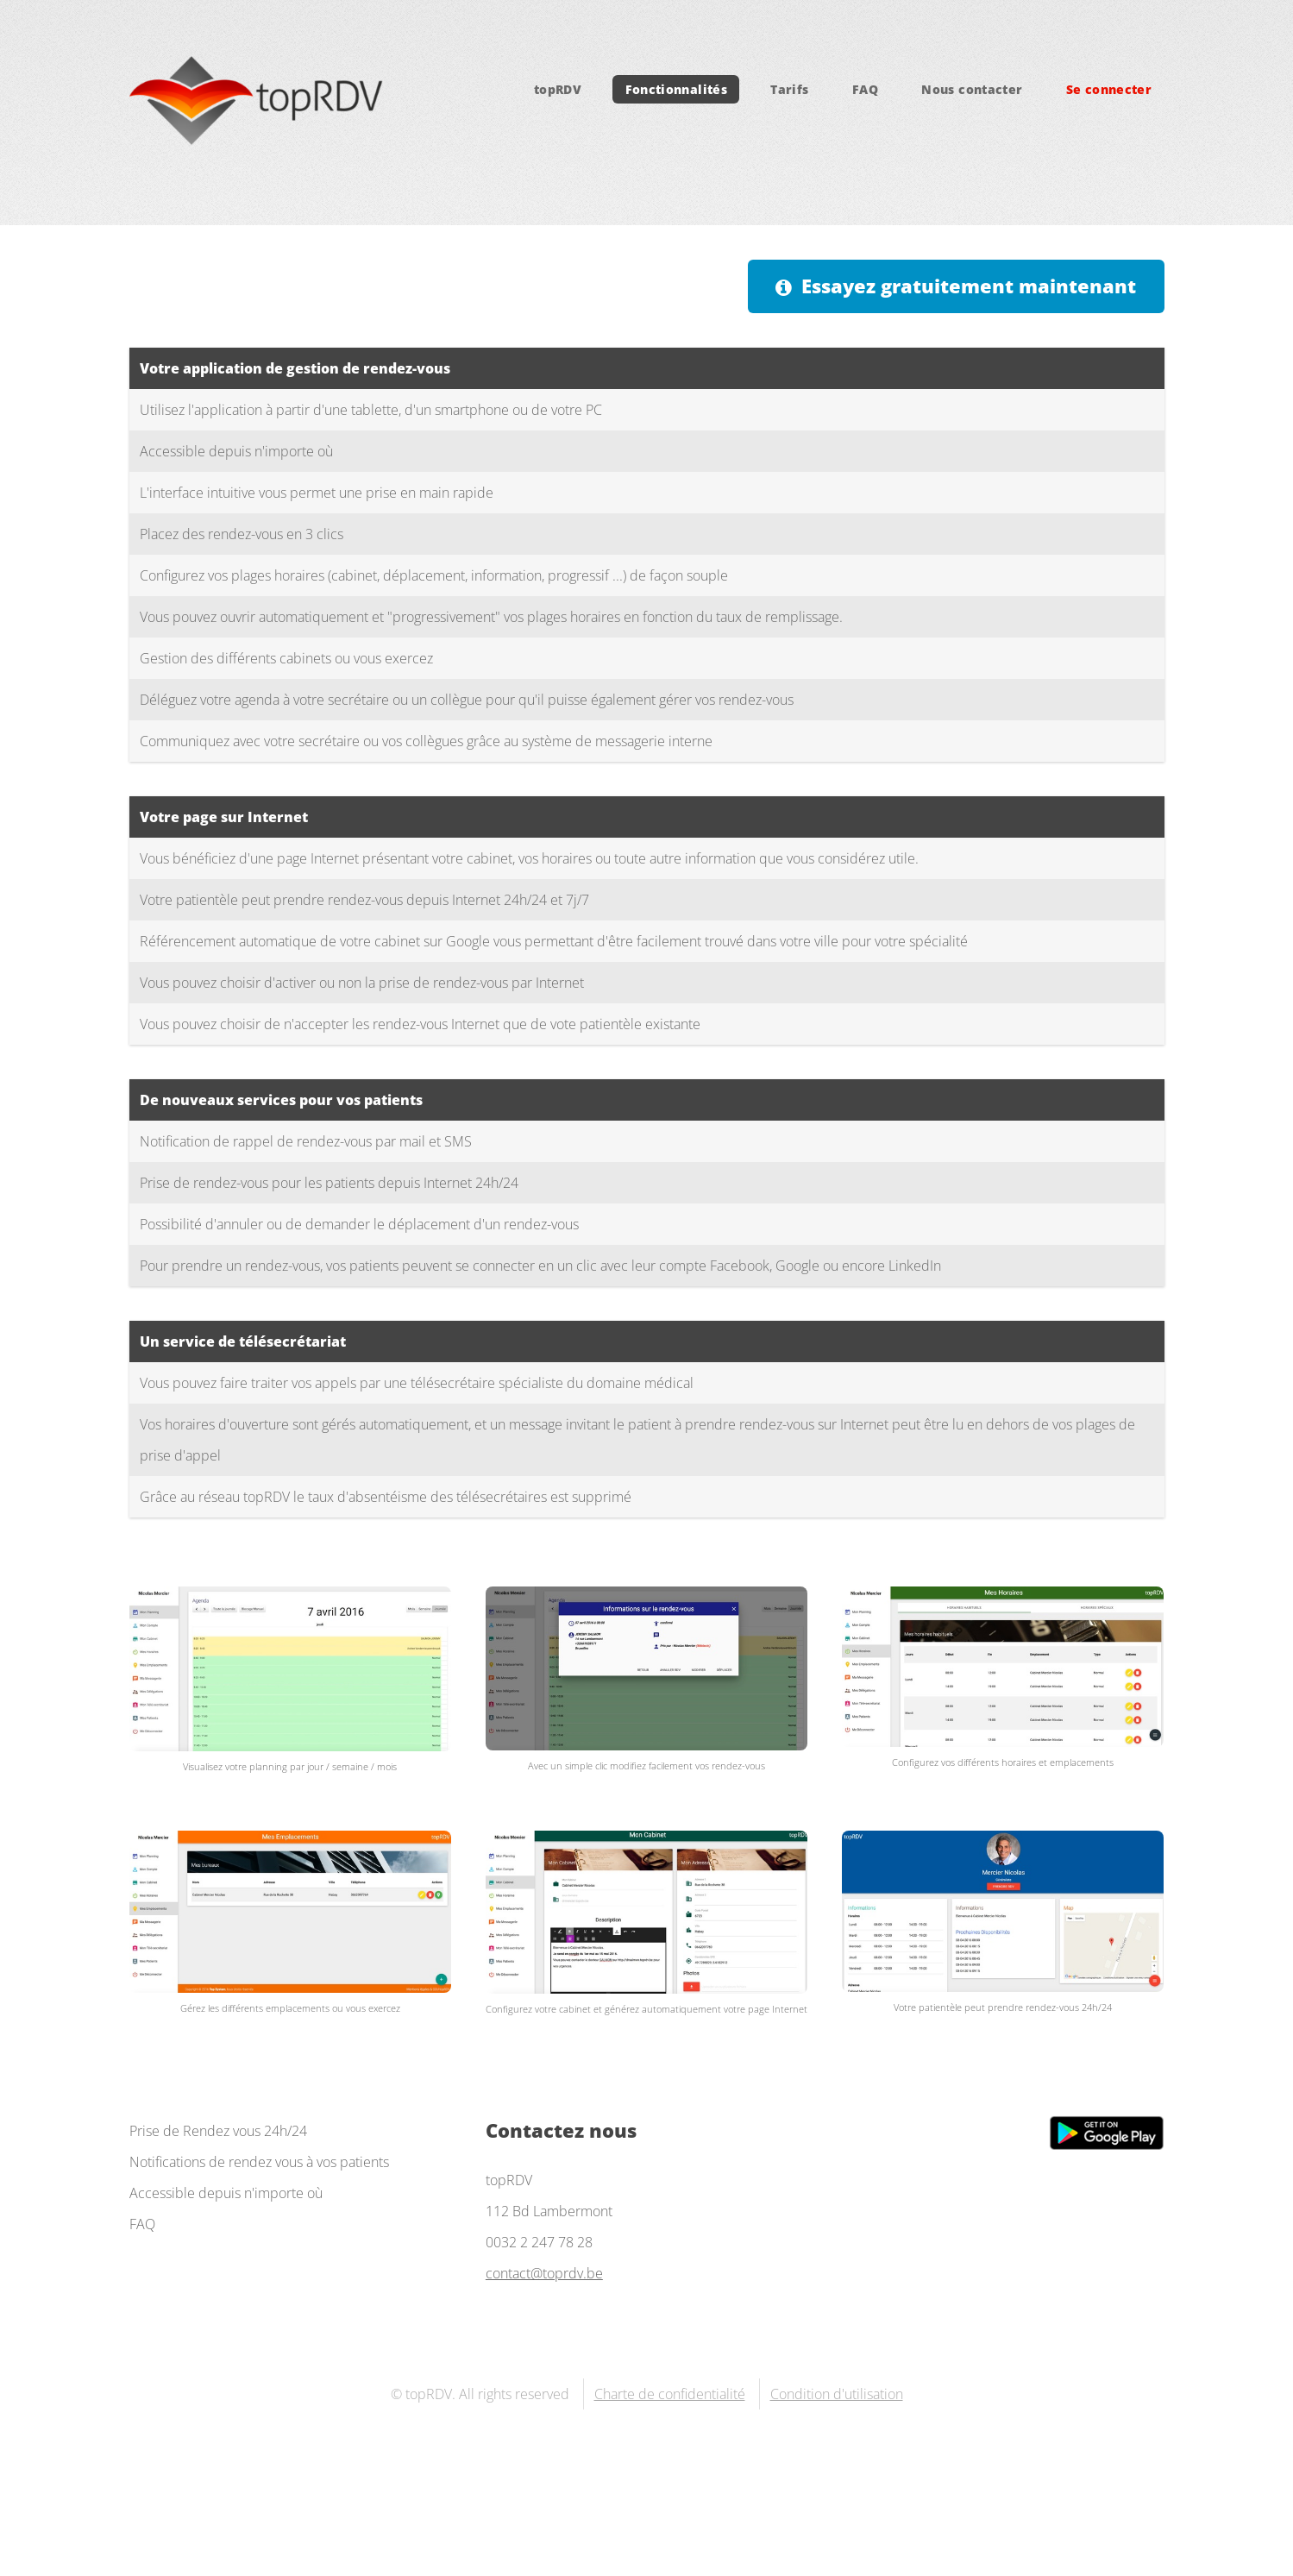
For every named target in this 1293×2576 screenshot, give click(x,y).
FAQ (865, 89)
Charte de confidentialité (669, 2393)
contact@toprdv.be (544, 2273)
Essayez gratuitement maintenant (968, 285)
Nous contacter (971, 89)
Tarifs (789, 89)
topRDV (557, 89)
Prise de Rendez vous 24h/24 (218, 2130)
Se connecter (1109, 89)
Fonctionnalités (676, 89)
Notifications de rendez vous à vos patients (259, 2161)
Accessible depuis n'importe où (226, 2192)
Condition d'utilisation (836, 2393)
